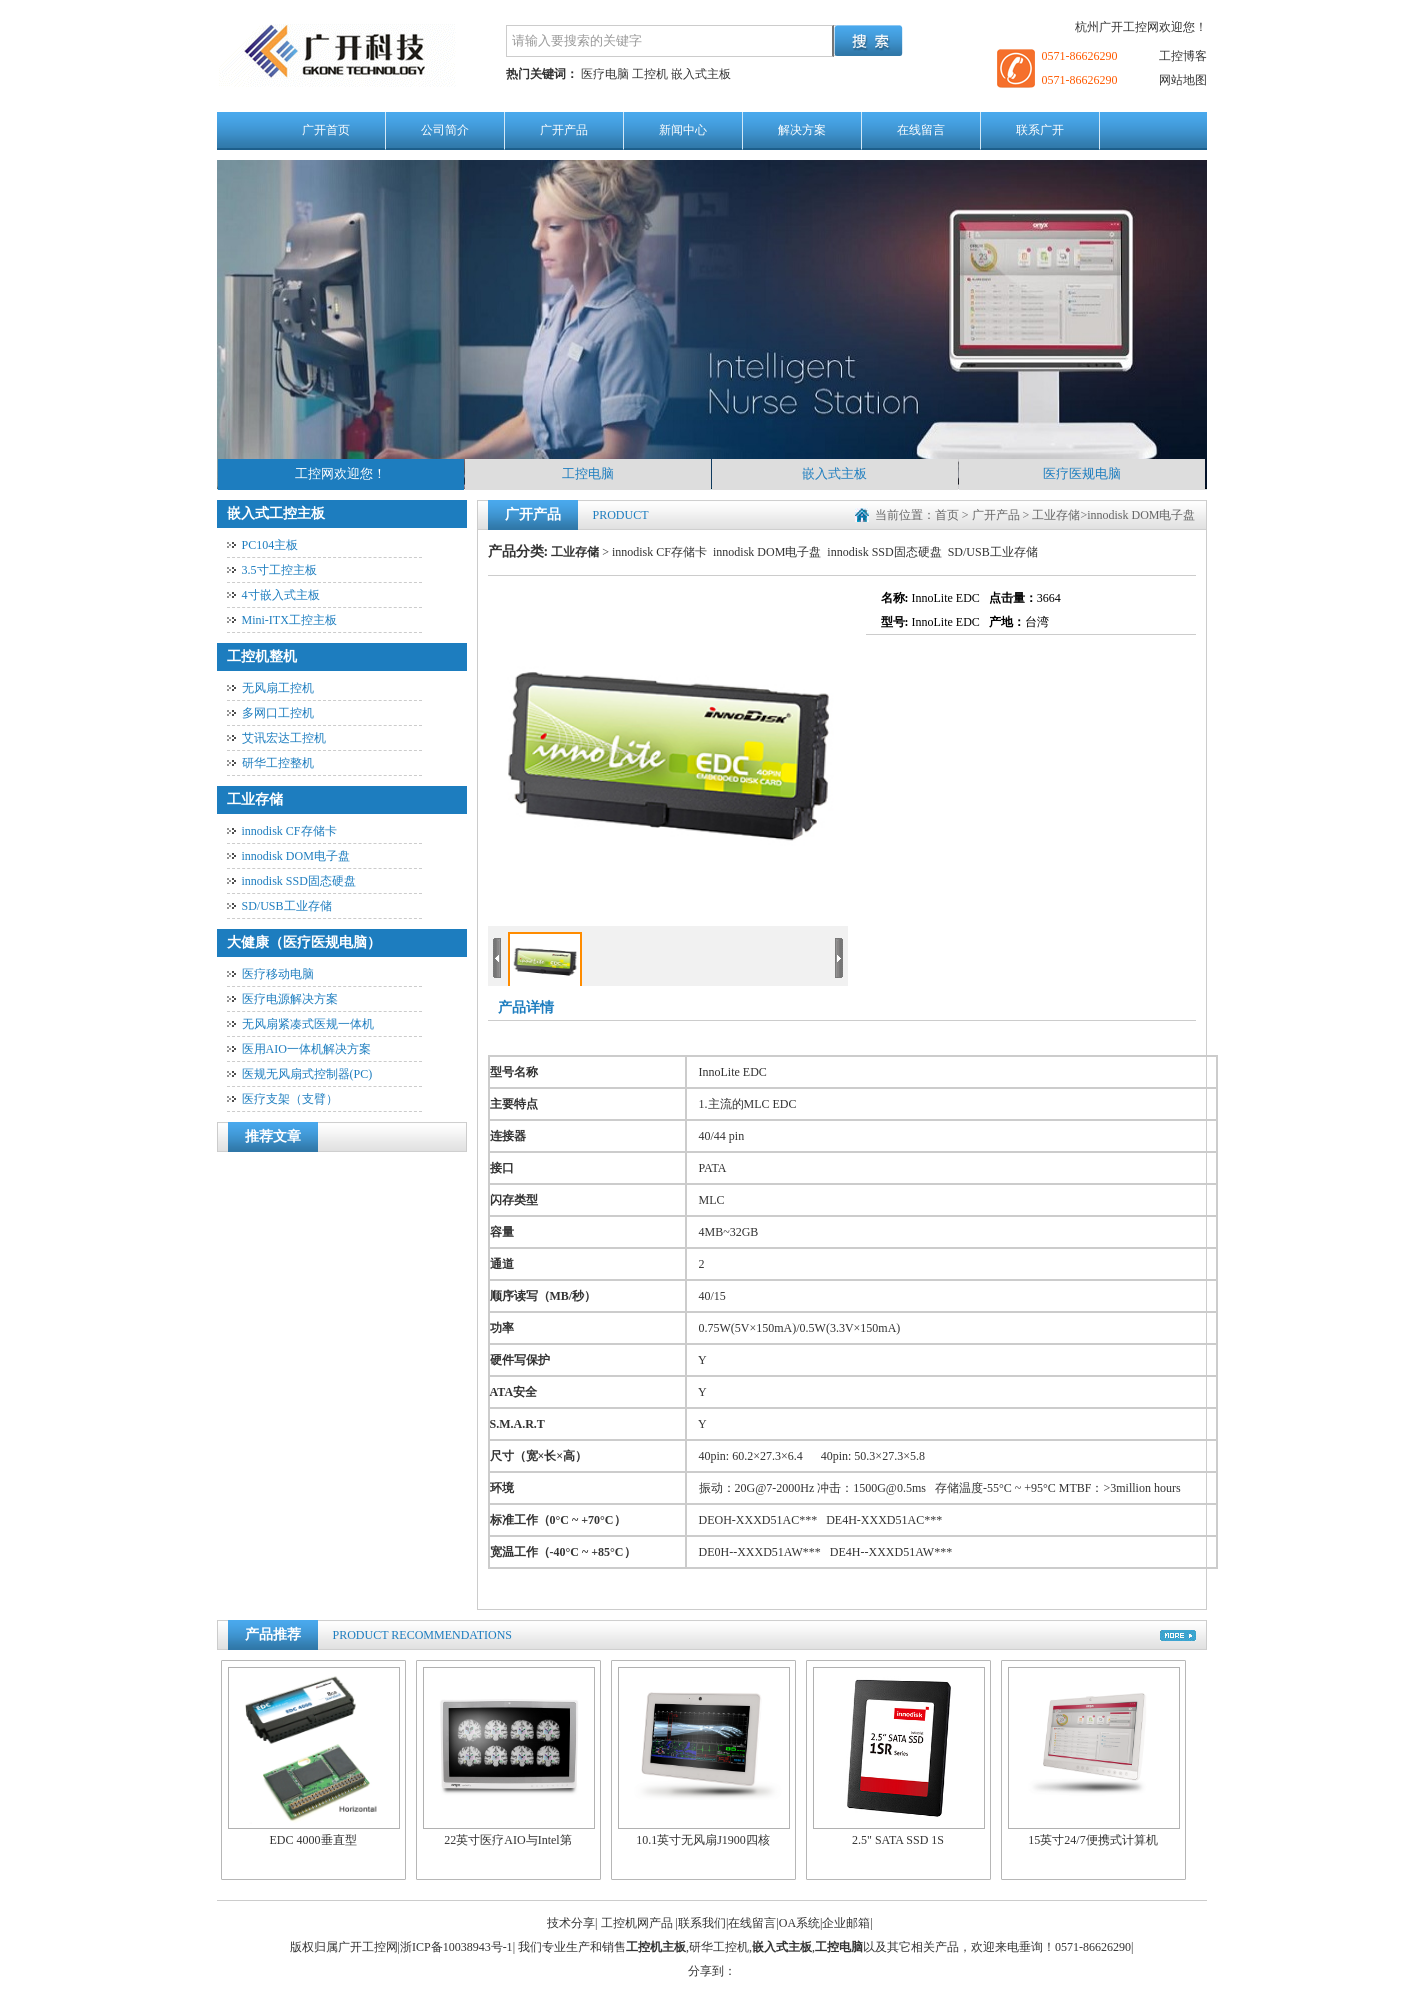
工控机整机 (262, 656)
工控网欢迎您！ (340, 473)
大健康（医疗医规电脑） (304, 942)
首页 (947, 515)
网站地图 (1183, 80)
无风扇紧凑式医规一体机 (308, 1024)
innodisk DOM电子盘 (296, 856)
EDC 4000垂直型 (314, 1757)
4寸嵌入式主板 (281, 595)
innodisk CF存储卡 (289, 831)
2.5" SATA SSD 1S (899, 1757)
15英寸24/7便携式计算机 (1094, 1757)
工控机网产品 (637, 1923)
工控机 (650, 74)
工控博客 (1183, 56)
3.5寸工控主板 (279, 570)
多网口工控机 (278, 713)
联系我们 (702, 1923)
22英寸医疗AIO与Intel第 (509, 1757)
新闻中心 (683, 130)
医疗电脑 (605, 74)
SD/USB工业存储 (287, 906)
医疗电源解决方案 (290, 999)
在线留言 (921, 130)
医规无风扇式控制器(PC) (307, 1074)
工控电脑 (588, 473)
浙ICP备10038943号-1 (456, 1947)
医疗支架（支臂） (290, 1099)
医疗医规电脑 (1082, 473)
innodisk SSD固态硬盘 (299, 881)
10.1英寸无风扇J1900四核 (704, 1757)
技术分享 (571, 1923)
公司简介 (445, 130)
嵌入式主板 (701, 74)
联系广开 (1040, 130)
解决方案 (802, 130)
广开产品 (564, 130)
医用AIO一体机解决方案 (306, 1049)
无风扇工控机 (278, 688)
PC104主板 (270, 545)
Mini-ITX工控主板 (289, 620)
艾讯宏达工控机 (284, 738)
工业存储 (255, 799)
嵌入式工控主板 (276, 513)
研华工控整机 (278, 763)
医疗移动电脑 (278, 974)
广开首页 (326, 130)
